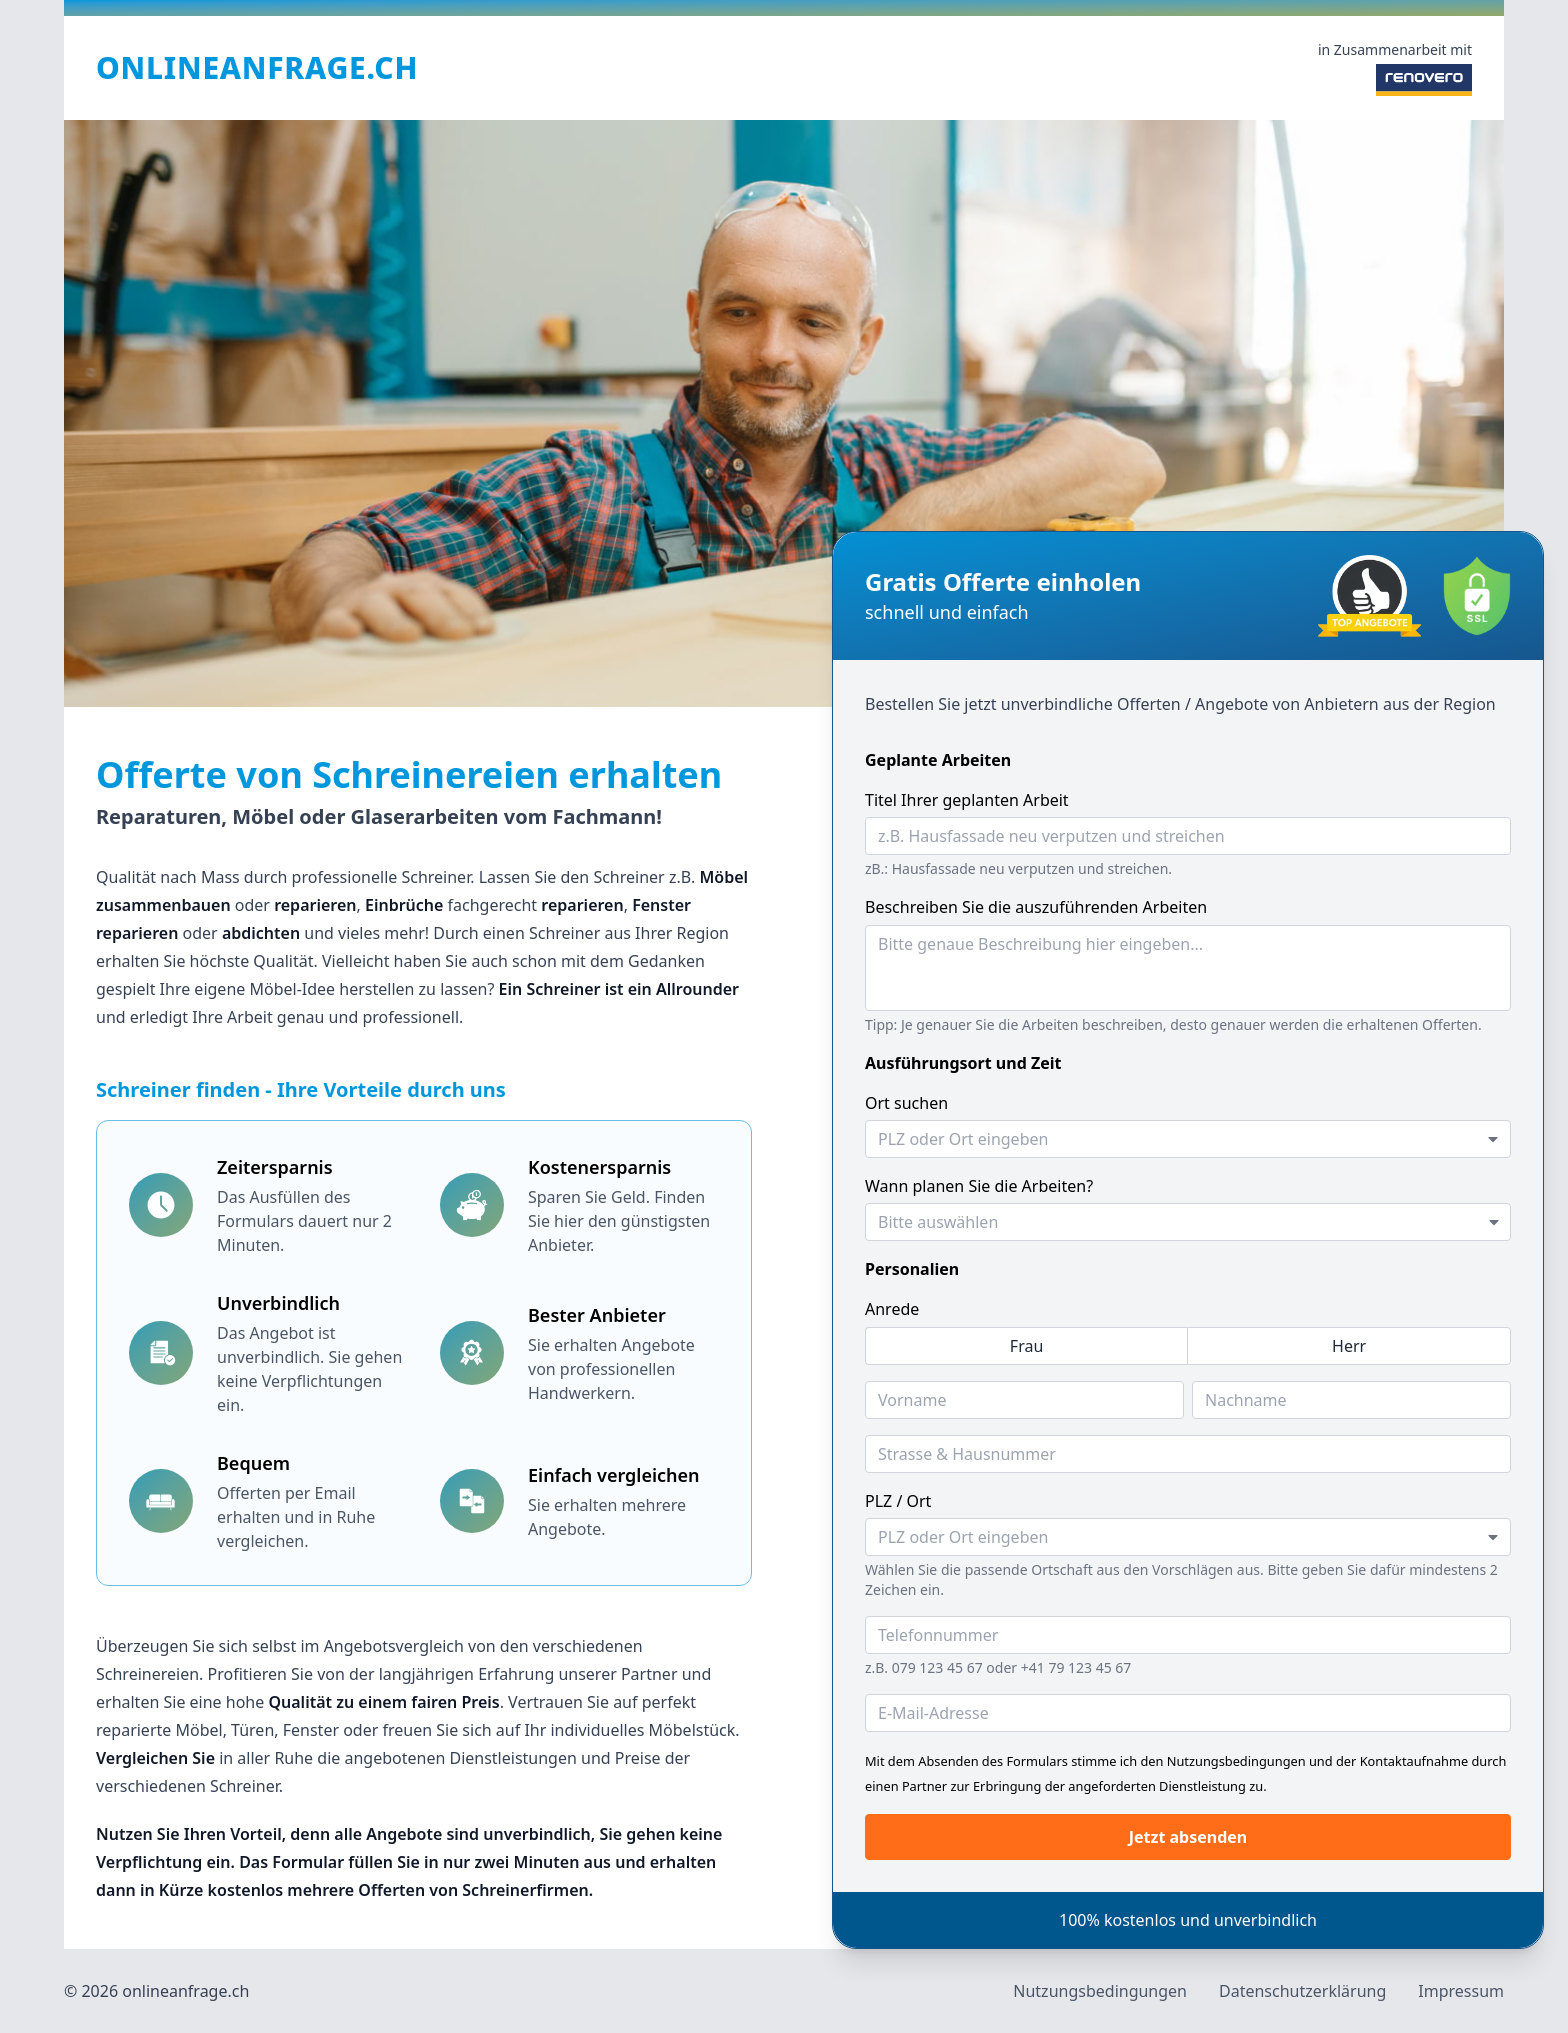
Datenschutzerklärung (1302, 1991)
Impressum (1461, 1991)
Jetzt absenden (1188, 1837)
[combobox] (1188, 1139)
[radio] (1026, 1346)
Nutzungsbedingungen (1100, 1991)
